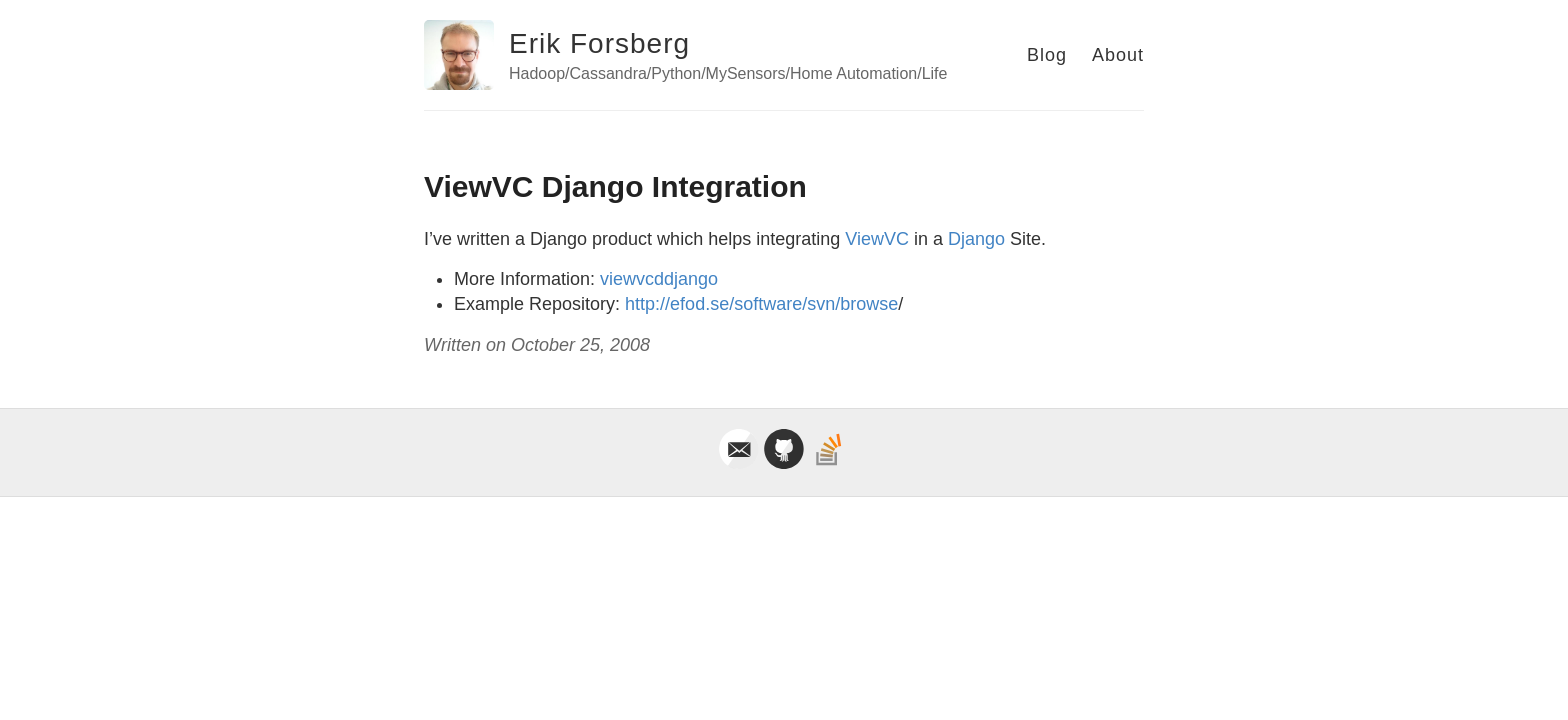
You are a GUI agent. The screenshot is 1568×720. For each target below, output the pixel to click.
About (1118, 55)
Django (976, 239)
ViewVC (877, 239)
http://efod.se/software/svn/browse (761, 304)
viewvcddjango (659, 279)
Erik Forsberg (599, 43)
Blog (1047, 55)
